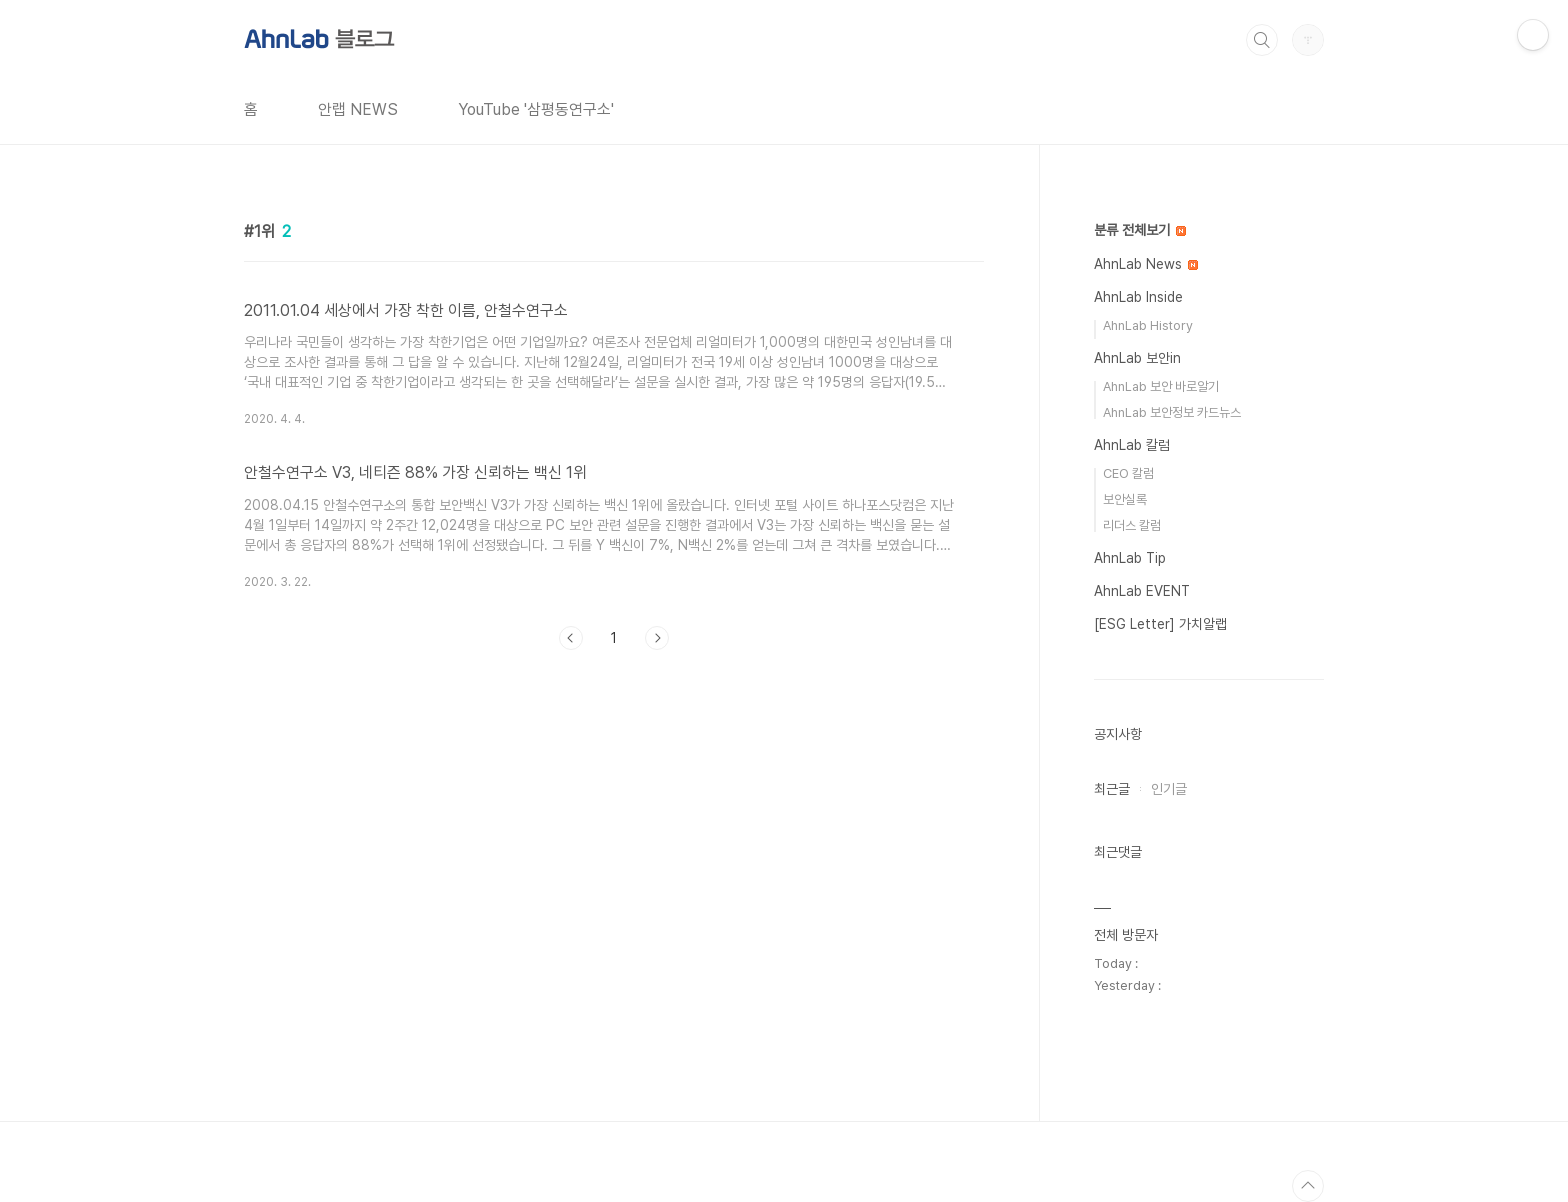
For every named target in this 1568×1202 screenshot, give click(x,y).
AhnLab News (1146, 264)
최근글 (1112, 789)
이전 (571, 638)
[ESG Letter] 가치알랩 (1160, 624)
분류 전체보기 (1140, 230)
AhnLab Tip (1130, 558)
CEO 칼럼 (1128, 473)
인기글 (1169, 789)
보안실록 (1125, 499)
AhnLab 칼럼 (1132, 445)
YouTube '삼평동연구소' (536, 109)
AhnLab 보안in (1137, 358)
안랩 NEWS (358, 109)
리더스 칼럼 (1132, 525)
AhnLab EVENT (1142, 591)
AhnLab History (1148, 325)
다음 (657, 638)
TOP (1308, 1186)
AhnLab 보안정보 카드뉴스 (1172, 412)
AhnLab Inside (1138, 297)
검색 (1262, 40)
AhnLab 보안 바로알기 (1161, 386)
